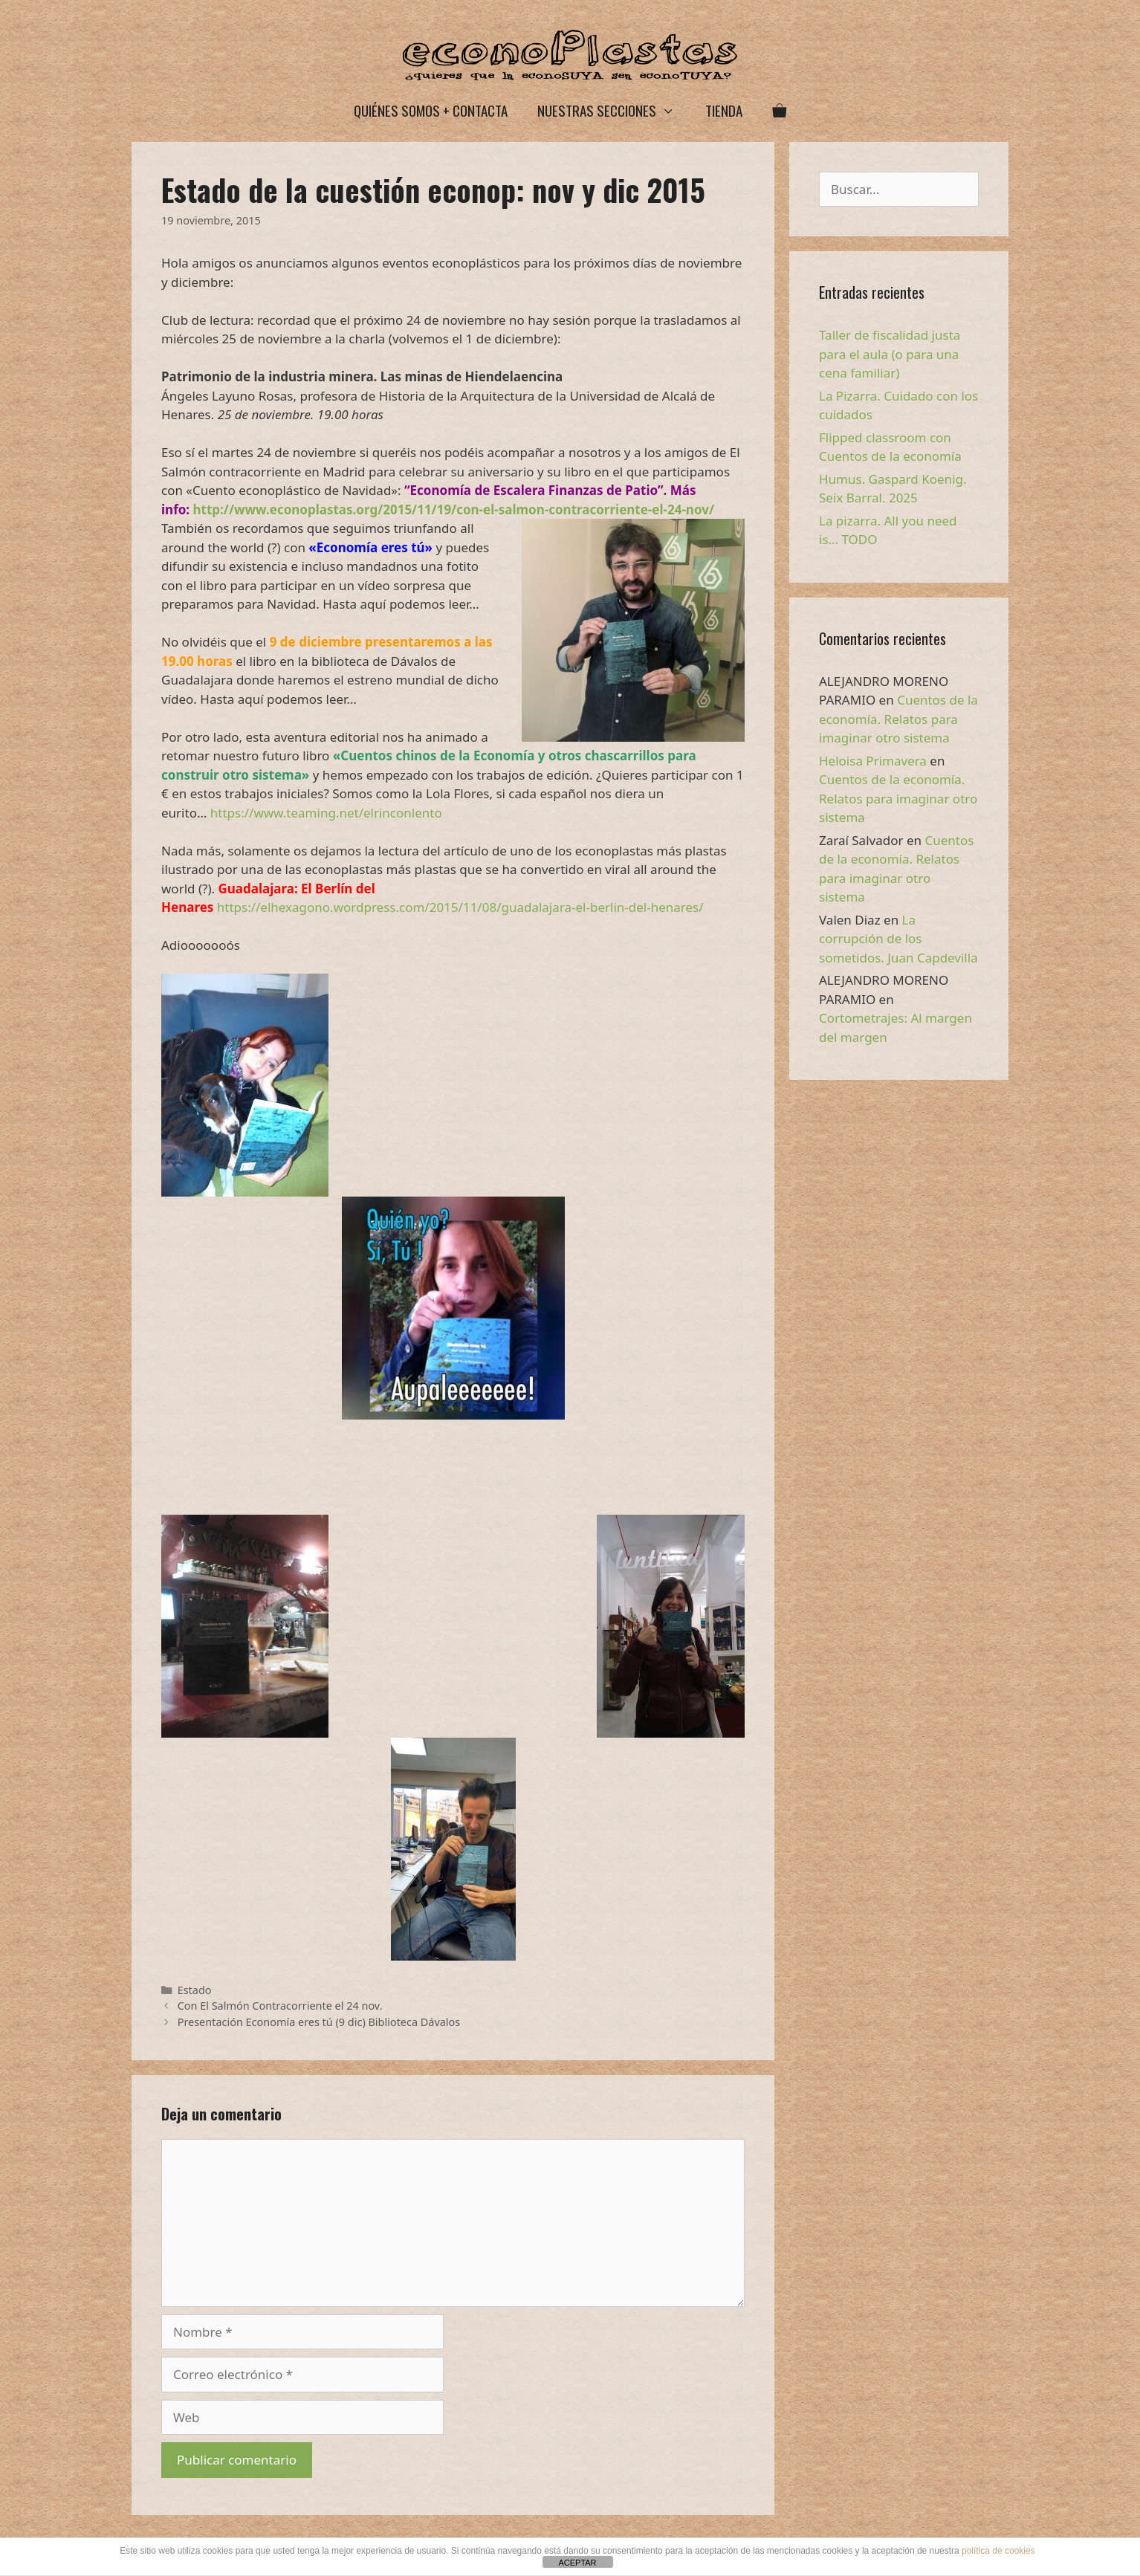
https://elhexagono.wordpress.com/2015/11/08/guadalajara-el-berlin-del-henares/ (460, 907)
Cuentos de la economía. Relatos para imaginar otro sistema (898, 718)
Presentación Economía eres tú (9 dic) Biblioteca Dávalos (319, 2022)
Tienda (723, 110)
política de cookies (998, 2551)
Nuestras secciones (613, 110)
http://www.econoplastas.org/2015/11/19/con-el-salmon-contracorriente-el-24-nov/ (453, 509)
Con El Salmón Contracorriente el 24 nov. (280, 2006)
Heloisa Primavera (873, 760)
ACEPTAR (577, 2562)
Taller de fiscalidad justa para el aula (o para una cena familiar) (889, 353)
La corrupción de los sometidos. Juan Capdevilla (898, 938)
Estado (195, 1990)
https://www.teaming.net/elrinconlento (326, 812)
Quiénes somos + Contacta (431, 110)
